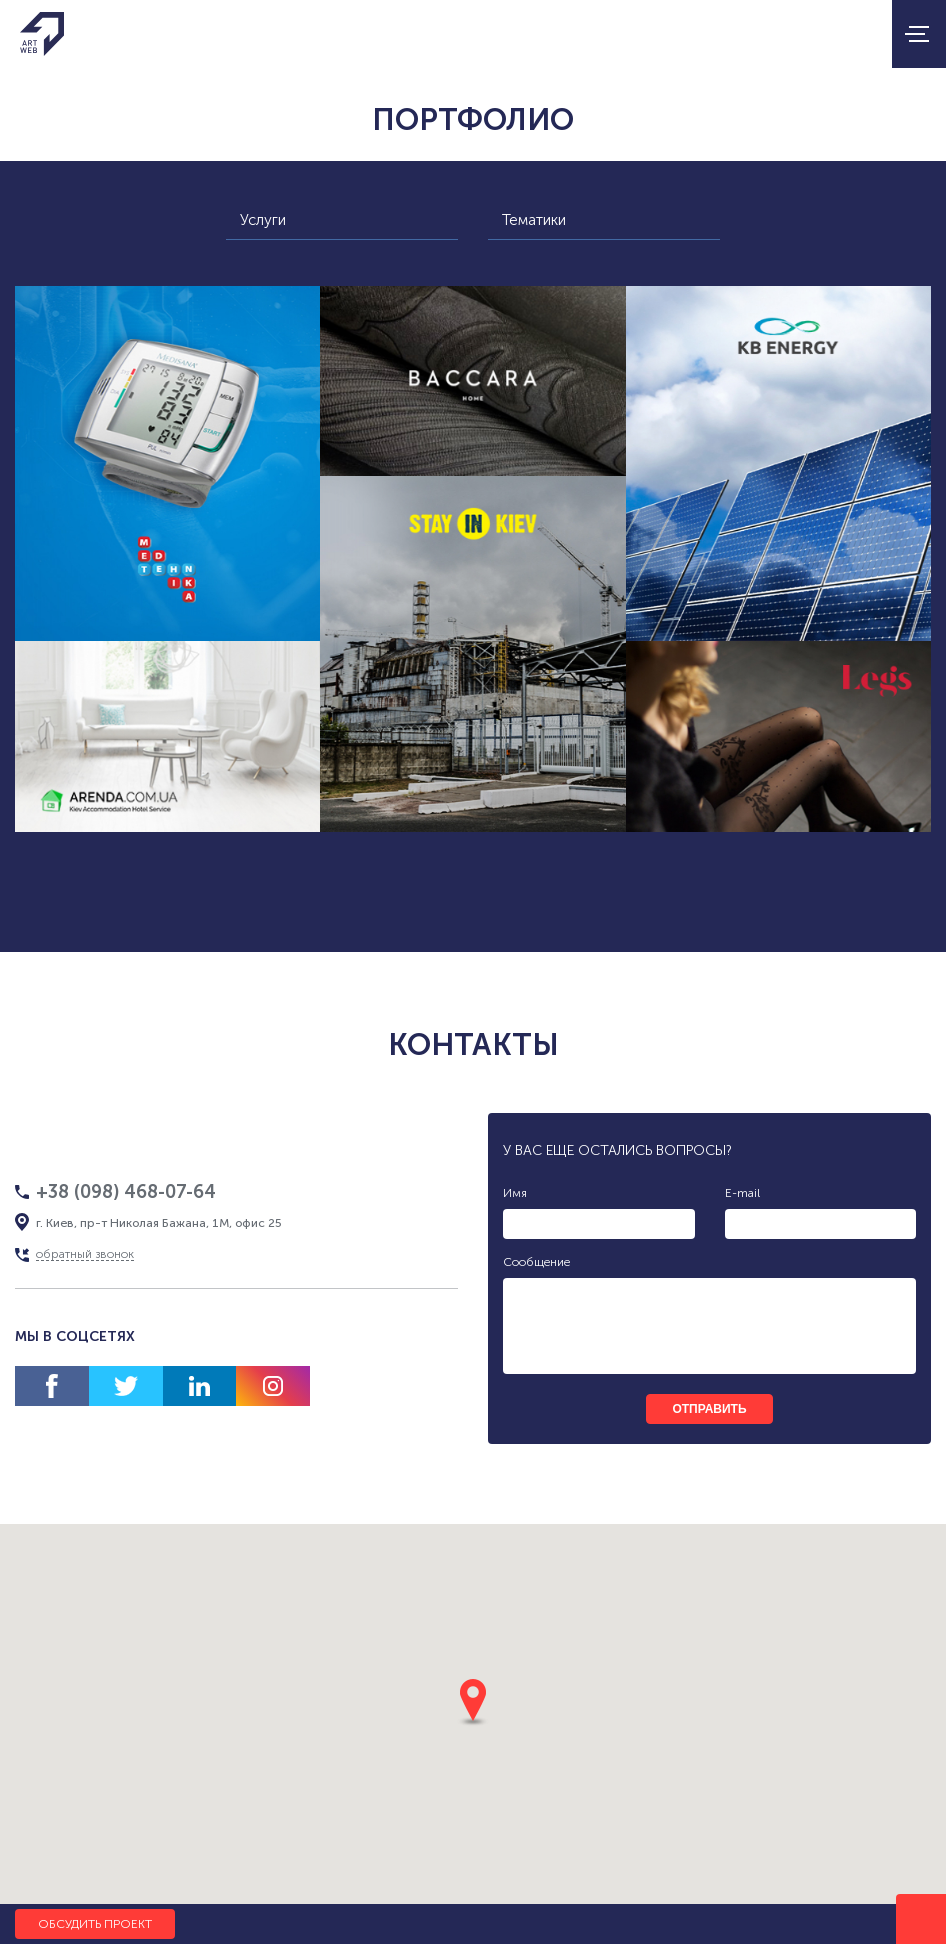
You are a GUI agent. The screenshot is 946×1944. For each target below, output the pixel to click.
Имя (515, 1193)
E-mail (742, 1193)
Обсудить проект (95, 1924)
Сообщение (536, 1262)
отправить (709, 1409)
